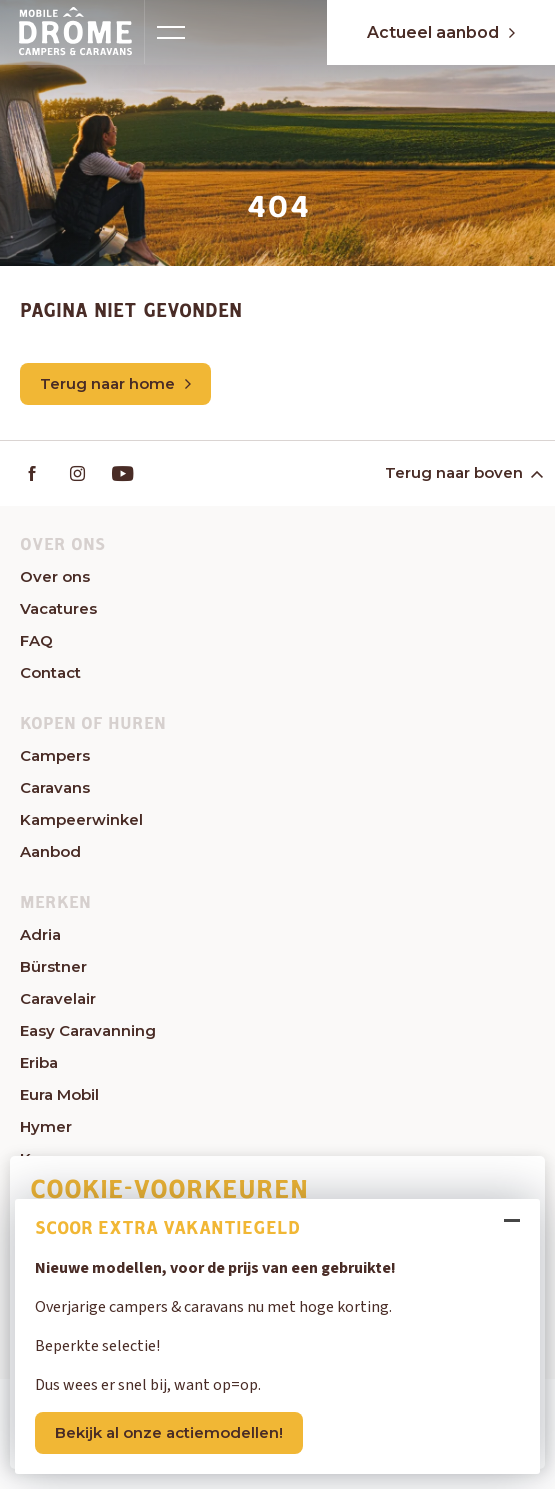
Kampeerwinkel (81, 819)
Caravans (55, 787)
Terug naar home (115, 383)
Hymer (46, 1126)
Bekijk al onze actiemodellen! (169, 1432)
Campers (55, 755)
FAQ (36, 640)
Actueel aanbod (441, 32)
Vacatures (58, 608)
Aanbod (50, 851)
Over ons (55, 576)
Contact (50, 672)
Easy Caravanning (88, 1030)
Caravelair (58, 998)
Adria (40, 934)
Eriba (39, 1062)
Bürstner (53, 966)
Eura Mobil (59, 1094)
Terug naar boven (462, 472)
